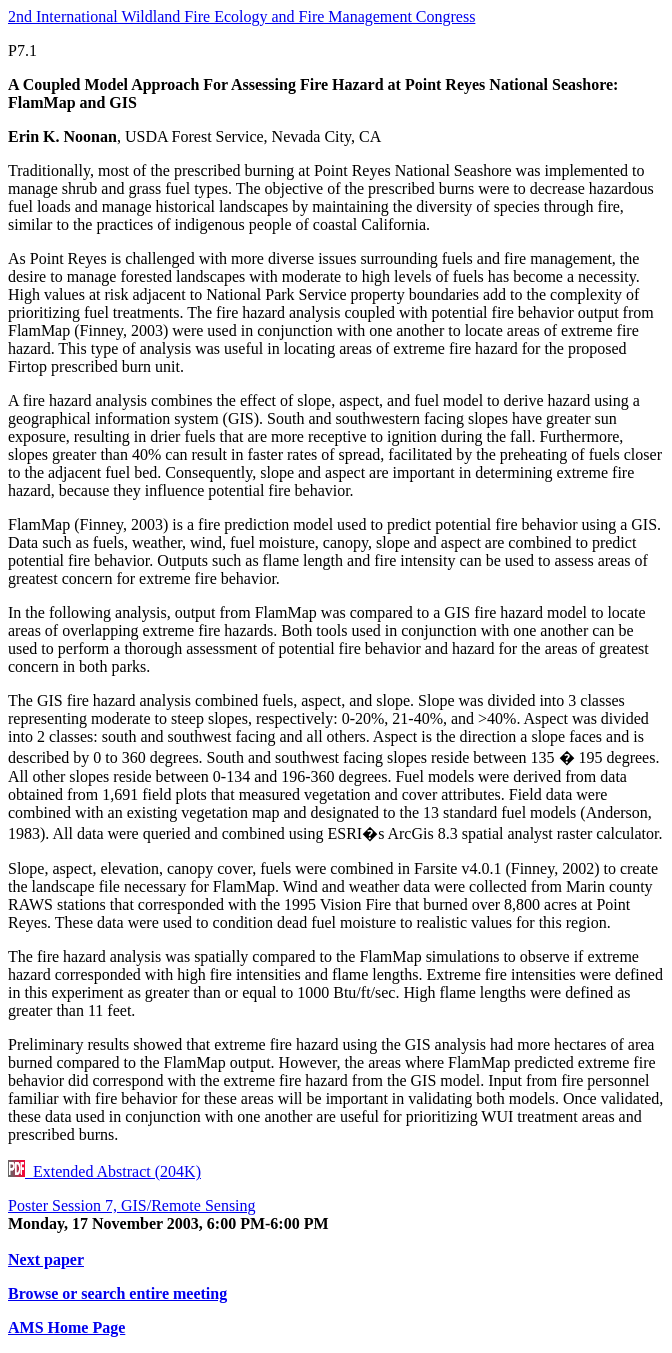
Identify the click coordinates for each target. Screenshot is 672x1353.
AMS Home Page (66, 1327)
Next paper (46, 1259)
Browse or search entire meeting (117, 1293)
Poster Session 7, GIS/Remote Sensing (132, 1205)
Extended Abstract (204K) (104, 1171)
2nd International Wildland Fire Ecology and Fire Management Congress (241, 16)
